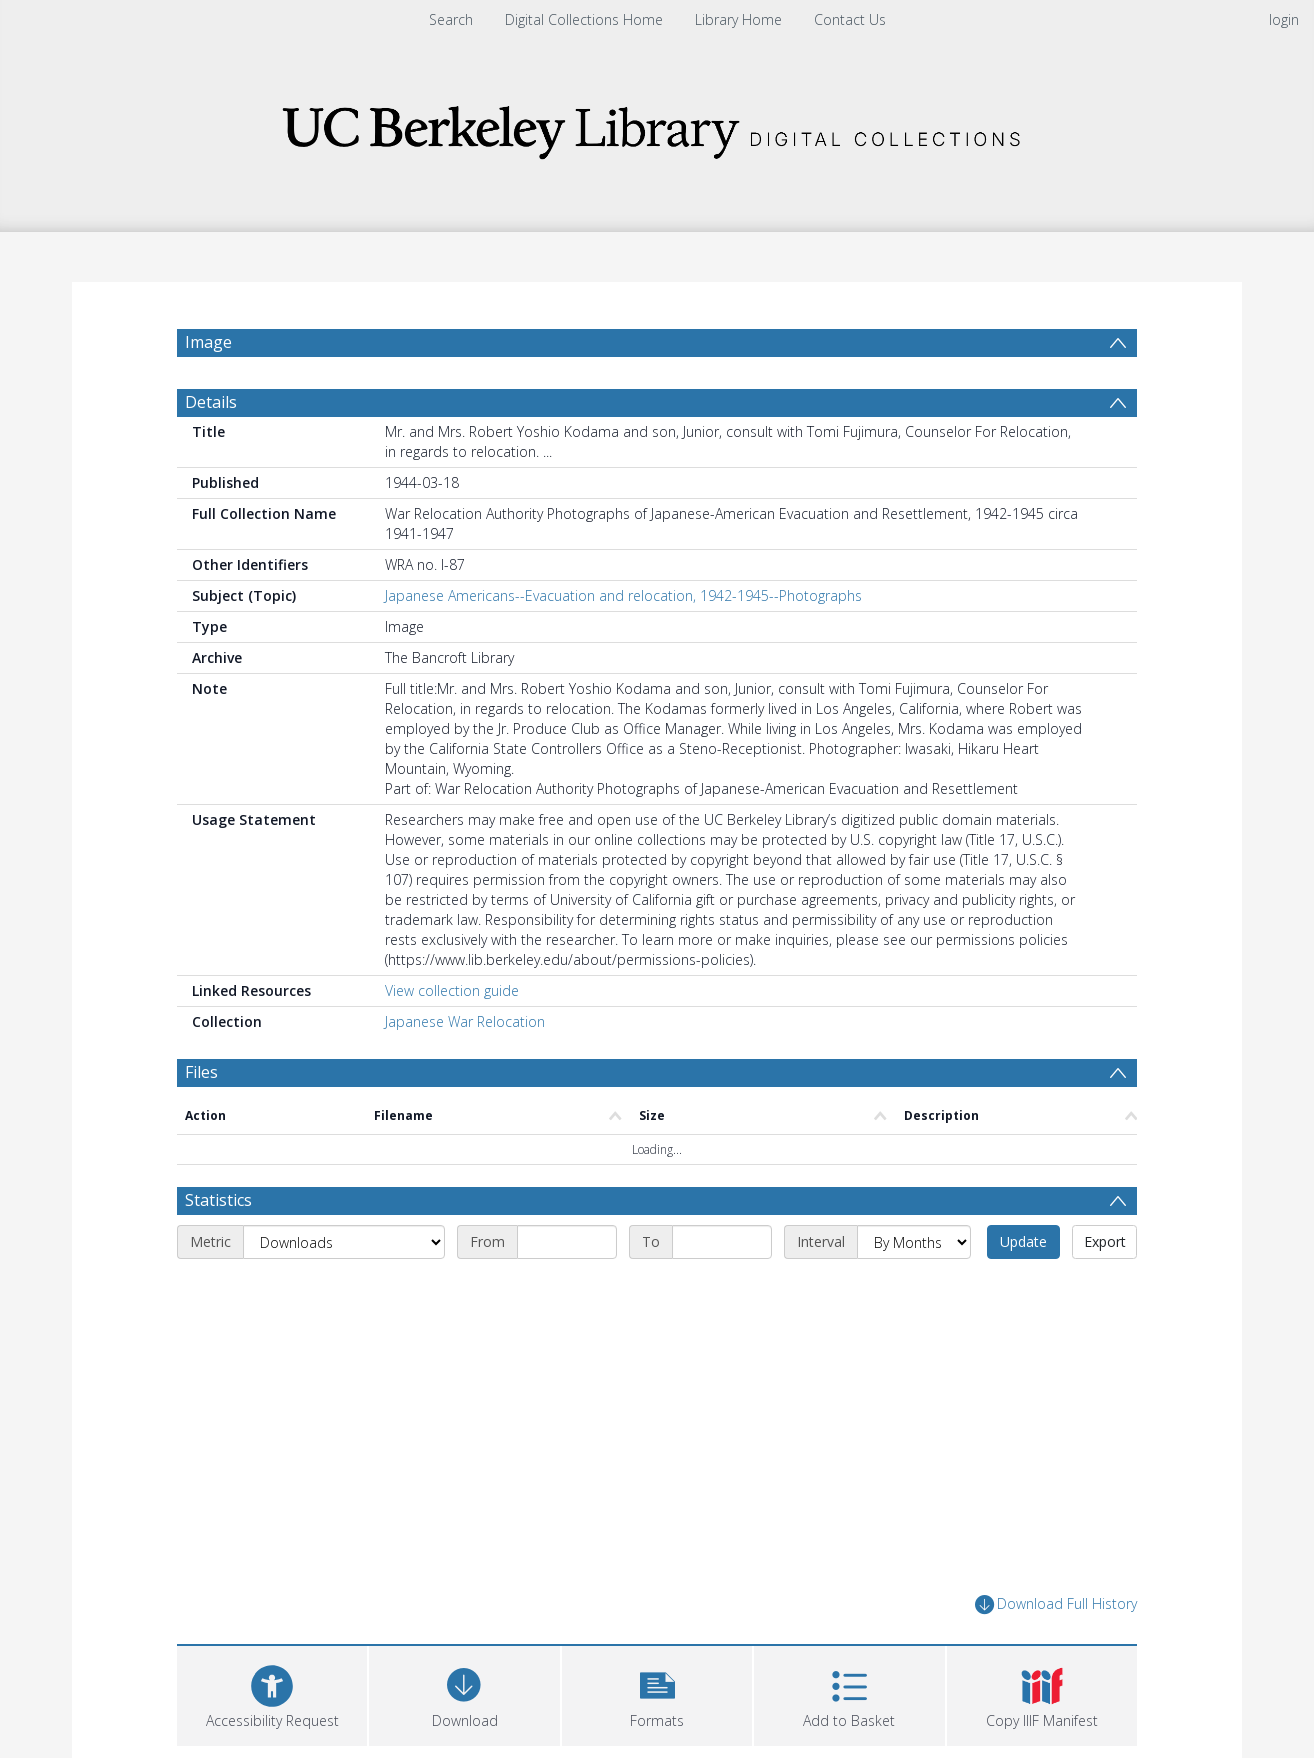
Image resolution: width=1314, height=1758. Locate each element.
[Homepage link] (657, 126)
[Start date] (567, 1290)
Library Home (738, 19)
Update (1023, 1289)
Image (208, 342)
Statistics (218, 1248)
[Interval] (914, 1290)
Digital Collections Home (584, 19)
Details (211, 450)
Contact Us (850, 19)
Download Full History (1056, 1652)
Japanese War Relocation (465, 1069)
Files (201, 1120)
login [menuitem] (1284, 19)
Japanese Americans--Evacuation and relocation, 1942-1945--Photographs (623, 643)
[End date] (722, 1290)
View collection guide (452, 1038)
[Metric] (344, 1290)
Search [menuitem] (451, 19)
